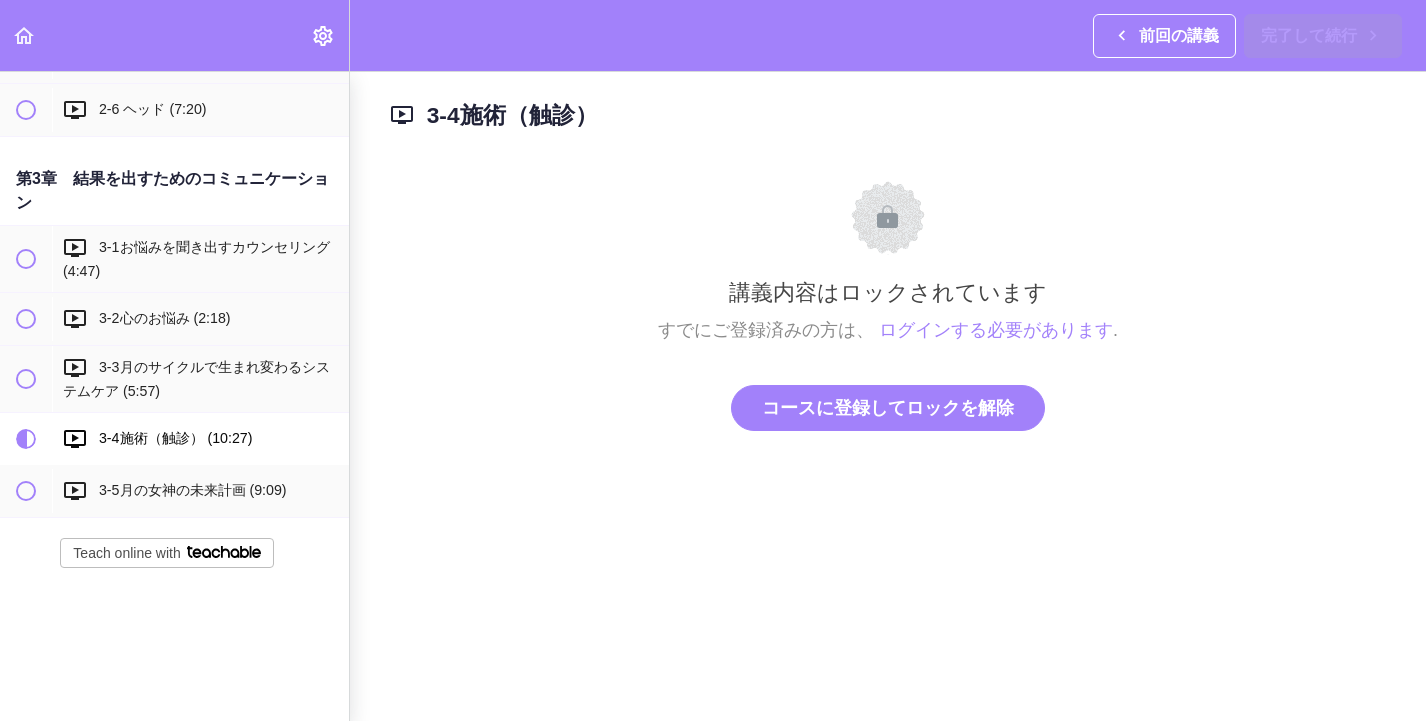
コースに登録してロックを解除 (888, 408)
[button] (25, 35)
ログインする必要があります (996, 330)
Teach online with (166, 553)
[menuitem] (324, 35)
